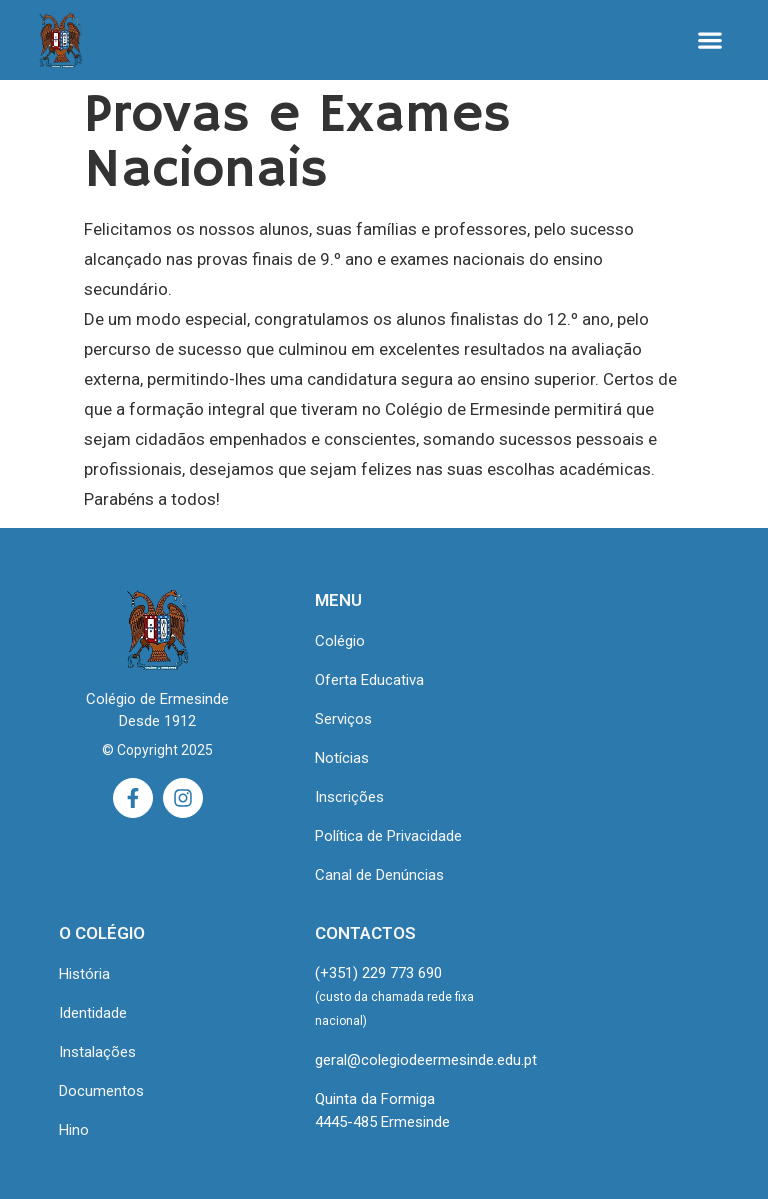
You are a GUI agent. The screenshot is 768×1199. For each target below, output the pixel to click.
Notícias (342, 758)
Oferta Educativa (369, 680)
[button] (710, 40)
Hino (74, 1130)
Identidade (93, 1013)
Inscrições (349, 797)
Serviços (343, 719)
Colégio (340, 641)
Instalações (97, 1052)
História (84, 974)
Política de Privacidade (388, 836)
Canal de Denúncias (379, 875)
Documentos (101, 1091)
